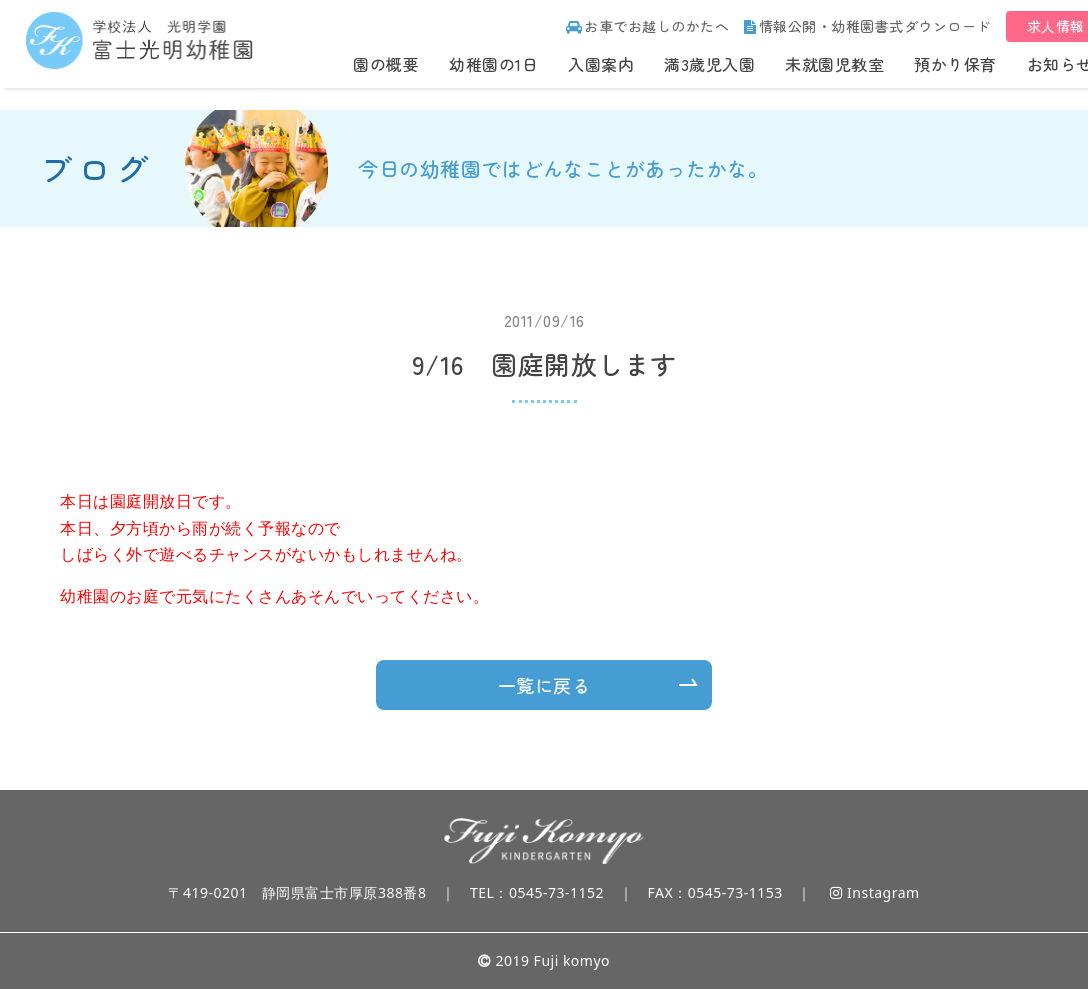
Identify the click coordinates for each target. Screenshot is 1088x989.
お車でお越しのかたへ (648, 26)
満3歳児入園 (709, 64)
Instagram (874, 892)
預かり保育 (955, 64)
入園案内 (601, 64)
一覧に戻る (544, 685)
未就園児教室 (834, 64)
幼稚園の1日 (493, 64)
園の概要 (386, 64)
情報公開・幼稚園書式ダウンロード (867, 26)
